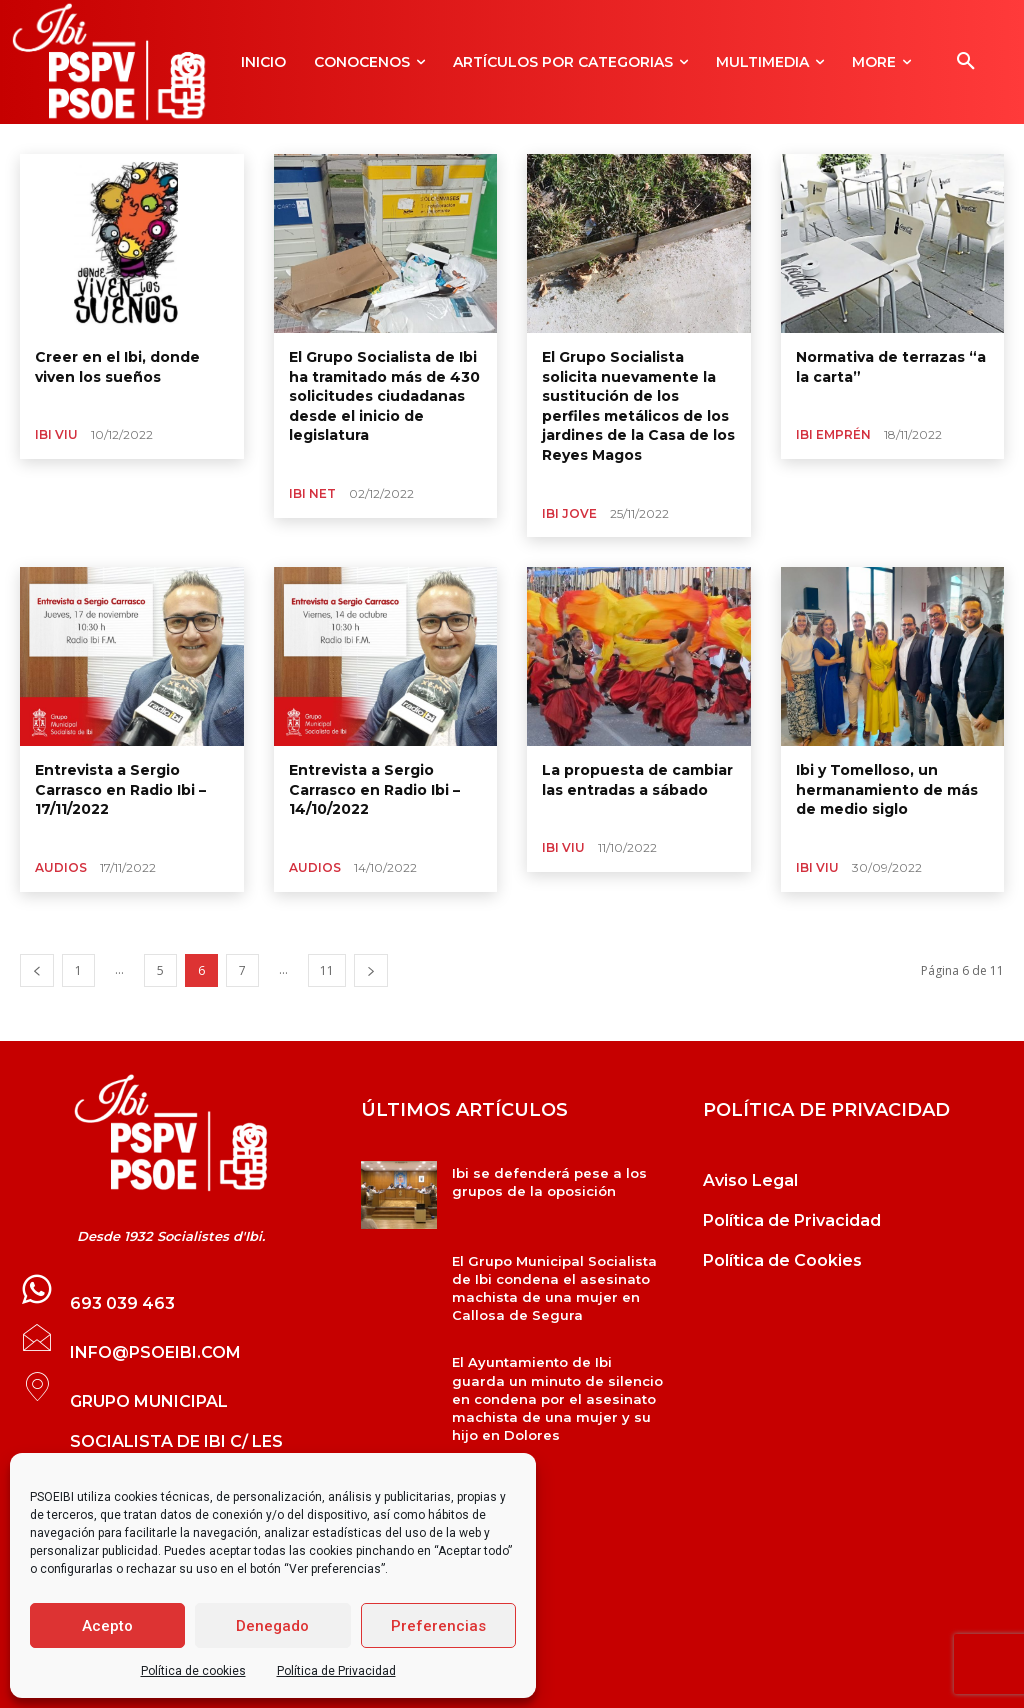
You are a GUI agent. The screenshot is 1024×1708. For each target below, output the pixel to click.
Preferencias (438, 1626)
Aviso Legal (750, 1180)
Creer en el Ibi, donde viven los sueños (117, 367)
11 (327, 970)
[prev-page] (37, 970)
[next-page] (371, 970)
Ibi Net (312, 493)
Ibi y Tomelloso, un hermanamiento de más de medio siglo (887, 789)
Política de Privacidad (336, 1671)
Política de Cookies (782, 1260)
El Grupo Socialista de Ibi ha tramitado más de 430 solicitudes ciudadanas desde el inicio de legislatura (384, 396)
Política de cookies (193, 1671)
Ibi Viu (56, 434)
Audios (61, 867)
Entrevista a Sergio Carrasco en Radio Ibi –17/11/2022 (120, 789)
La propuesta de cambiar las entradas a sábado (637, 780)
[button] (966, 62)
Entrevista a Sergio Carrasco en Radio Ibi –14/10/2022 (374, 789)
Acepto (107, 1626)
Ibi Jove (569, 513)
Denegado (272, 1626)
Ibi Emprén (833, 434)
